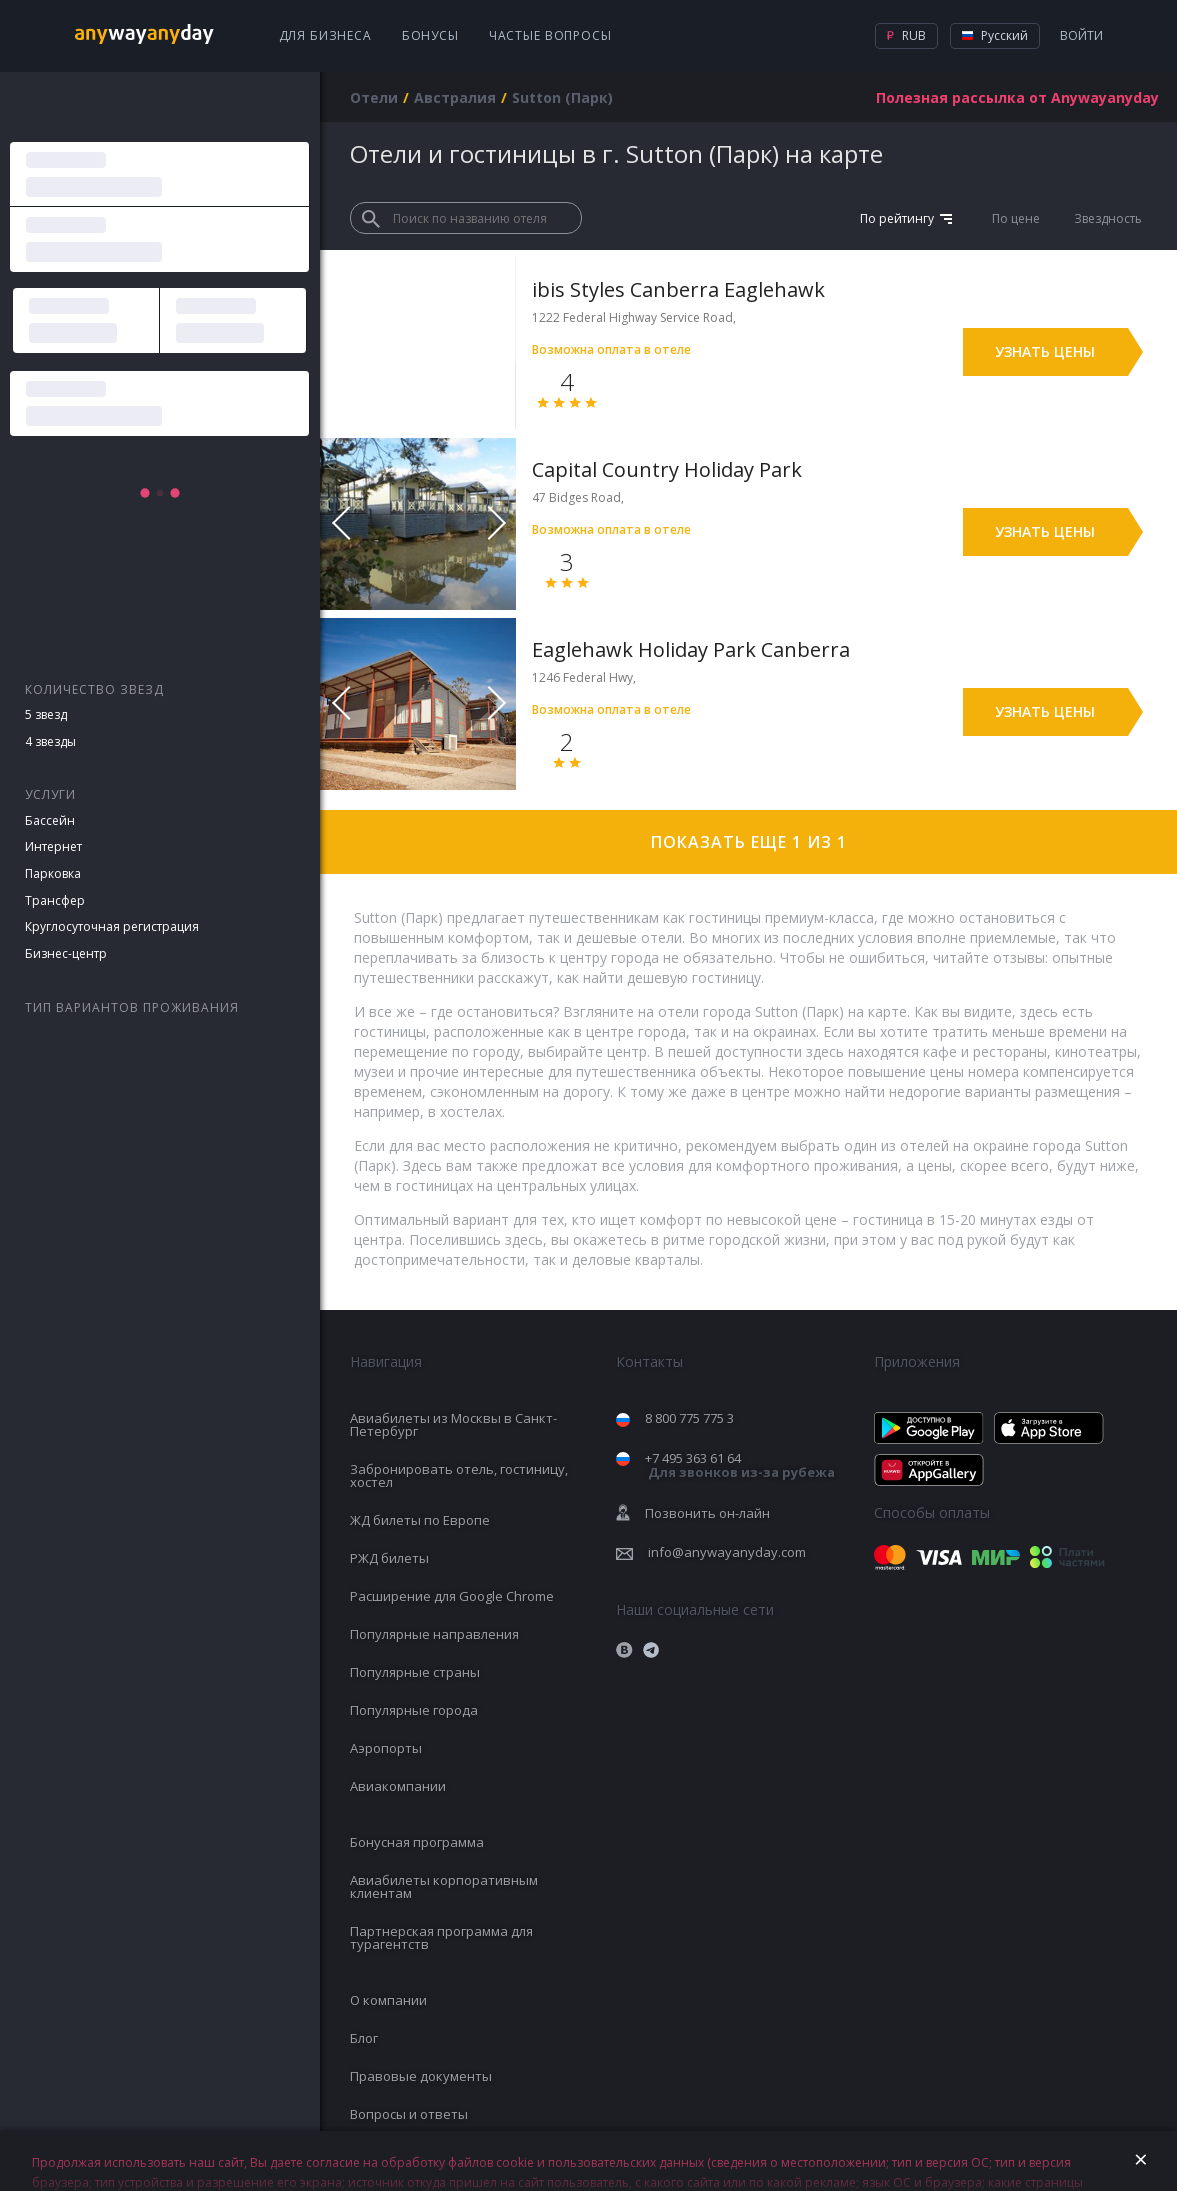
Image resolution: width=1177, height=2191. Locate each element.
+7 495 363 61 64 (740, 1465)
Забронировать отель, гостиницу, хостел (459, 1475)
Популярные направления (434, 1634)
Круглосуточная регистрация (112, 926)
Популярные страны (415, 1672)
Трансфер (55, 900)
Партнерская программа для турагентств (441, 1937)
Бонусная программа (417, 1842)
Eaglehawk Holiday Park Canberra (691, 649)
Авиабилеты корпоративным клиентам (444, 1886)
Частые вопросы (550, 35)
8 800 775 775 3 (689, 1418)
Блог (364, 2038)
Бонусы (430, 35)
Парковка (53, 873)
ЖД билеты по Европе (420, 1520)
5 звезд (46, 714)
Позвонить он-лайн (707, 1513)
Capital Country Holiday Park (667, 469)
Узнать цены (1045, 351)
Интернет (53, 846)
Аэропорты (386, 1748)
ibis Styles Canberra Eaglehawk (678, 289)
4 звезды (50, 741)
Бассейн (50, 820)
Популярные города (414, 1710)
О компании (388, 2000)
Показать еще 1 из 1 (749, 842)
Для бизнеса (325, 35)
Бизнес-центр (66, 953)
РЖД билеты (389, 1558)
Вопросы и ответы (409, 2114)
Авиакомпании (398, 1786)
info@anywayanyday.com (727, 1552)
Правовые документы (421, 2076)
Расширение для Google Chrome (452, 1596)
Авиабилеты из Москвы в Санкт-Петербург (453, 1424)
